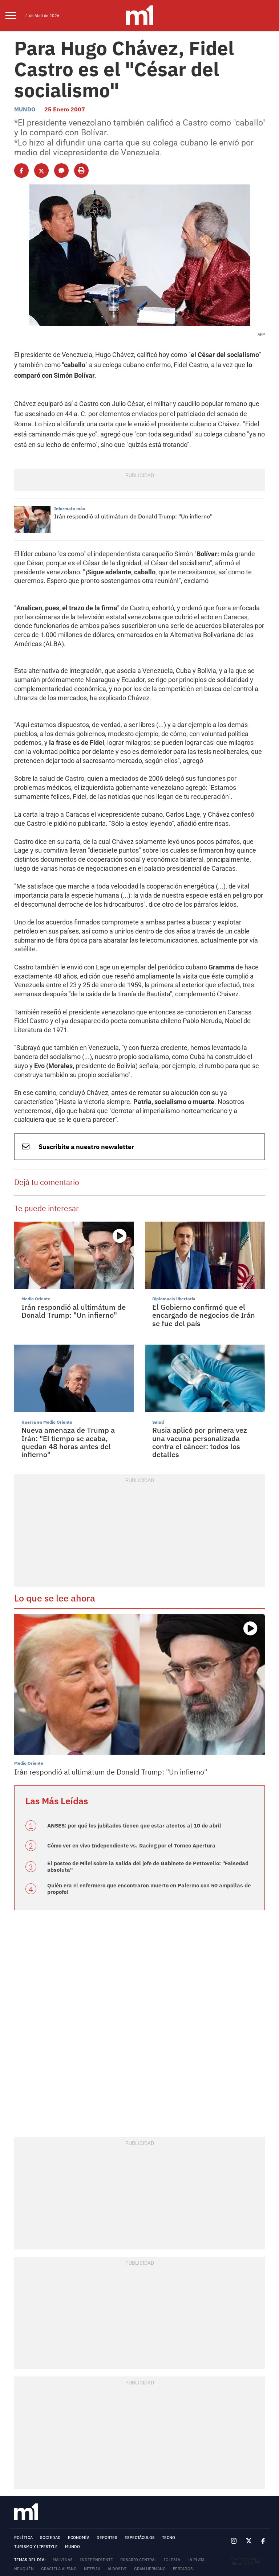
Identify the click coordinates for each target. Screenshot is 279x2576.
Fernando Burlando (36, 2480)
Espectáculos (140, 2430)
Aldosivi (117, 2462)
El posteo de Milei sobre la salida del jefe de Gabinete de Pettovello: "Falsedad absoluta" (140, 1761)
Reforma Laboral (132, 2471)
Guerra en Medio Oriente (44, 1326)
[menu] (15, 15)
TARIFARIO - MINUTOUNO (36, 2521)
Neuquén (24, 2462)
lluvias (195, 2471)
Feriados (183, 2462)
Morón (59, 2471)
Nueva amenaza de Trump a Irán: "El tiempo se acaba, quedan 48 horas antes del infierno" (73, 1341)
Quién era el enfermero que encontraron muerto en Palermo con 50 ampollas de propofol (141, 1782)
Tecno (168, 2430)
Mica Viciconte (90, 2471)
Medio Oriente (34, 1203)
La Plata (196, 2453)
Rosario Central (138, 2453)
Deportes (107, 2430)
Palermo (74, 2480)
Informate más (68, 490)
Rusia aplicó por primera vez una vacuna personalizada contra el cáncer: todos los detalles (202, 1341)
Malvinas (63, 2453)
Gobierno (169, 2471)
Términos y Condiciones (41, 2490)
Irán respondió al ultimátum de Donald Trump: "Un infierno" (129, 498)
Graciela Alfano (59, 2462)
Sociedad (50, 2430)
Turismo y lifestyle (36, 2440)
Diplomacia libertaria (171, 1203)
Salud (157, 1326)
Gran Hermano (150, 2462)
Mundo (24, 103)
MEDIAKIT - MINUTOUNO (35, 2518)
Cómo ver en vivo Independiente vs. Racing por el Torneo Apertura (126, 1741)
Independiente (96, 2453)
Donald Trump (29, 2471)
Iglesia (172, 2453)
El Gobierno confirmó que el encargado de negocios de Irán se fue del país (204, 1218)
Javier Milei (104, 2480)
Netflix (92, 2462)
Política (23, 2430)
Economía (78, 2430)
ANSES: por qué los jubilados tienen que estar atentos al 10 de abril (127, 1721)
